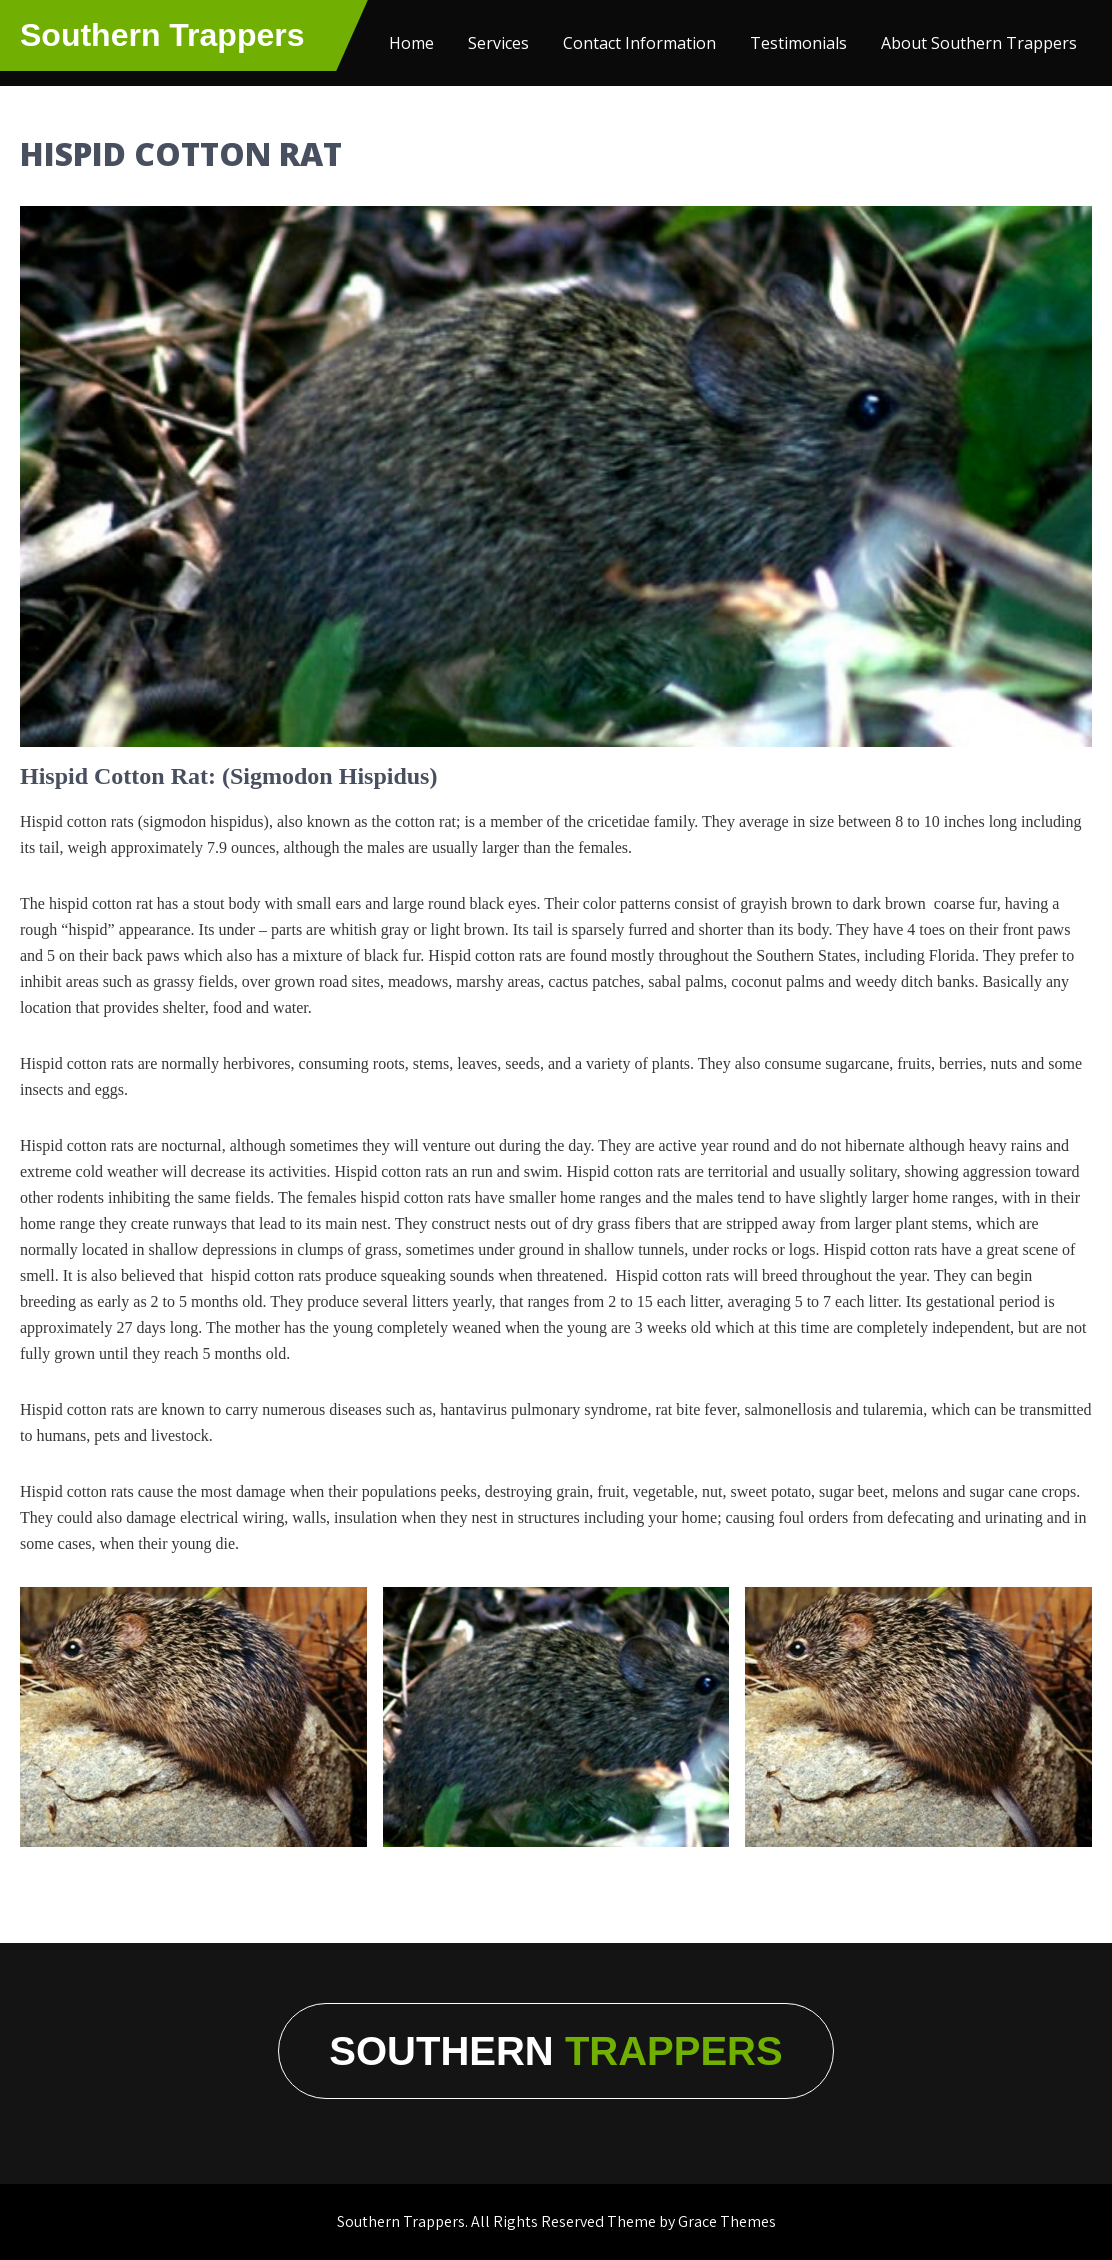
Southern (555, 2051)
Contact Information (639, 43)
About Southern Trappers (979, 43)
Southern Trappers (162, 35)
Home (411, 43)
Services (498, 43)
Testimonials (798, 43)
